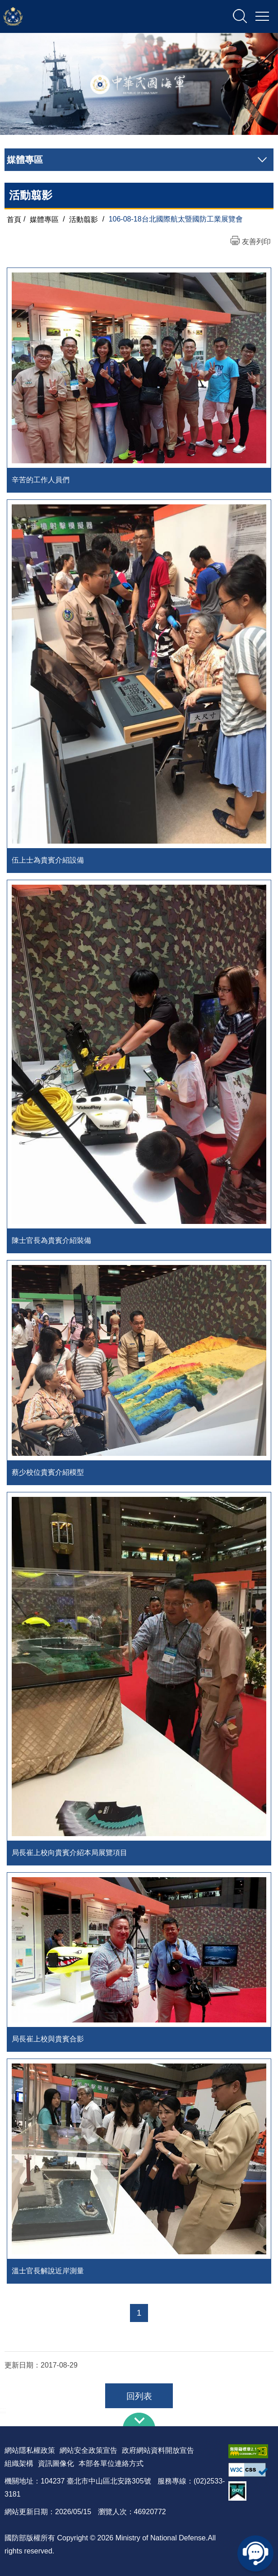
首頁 (14, 219)
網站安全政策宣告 (88, 2450)
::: (3, 2410)
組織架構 (19, 2463)
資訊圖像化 (56, 2463)
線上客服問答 (255, 2553)
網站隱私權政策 (30, 2450)
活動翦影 (83, 219)
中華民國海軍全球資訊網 (97, 16)
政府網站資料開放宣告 (158, 2450)
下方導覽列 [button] (139, 2419)
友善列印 (256, 241)
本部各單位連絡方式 (111, 2463)
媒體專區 (44, 219)
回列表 (139, 2396)
